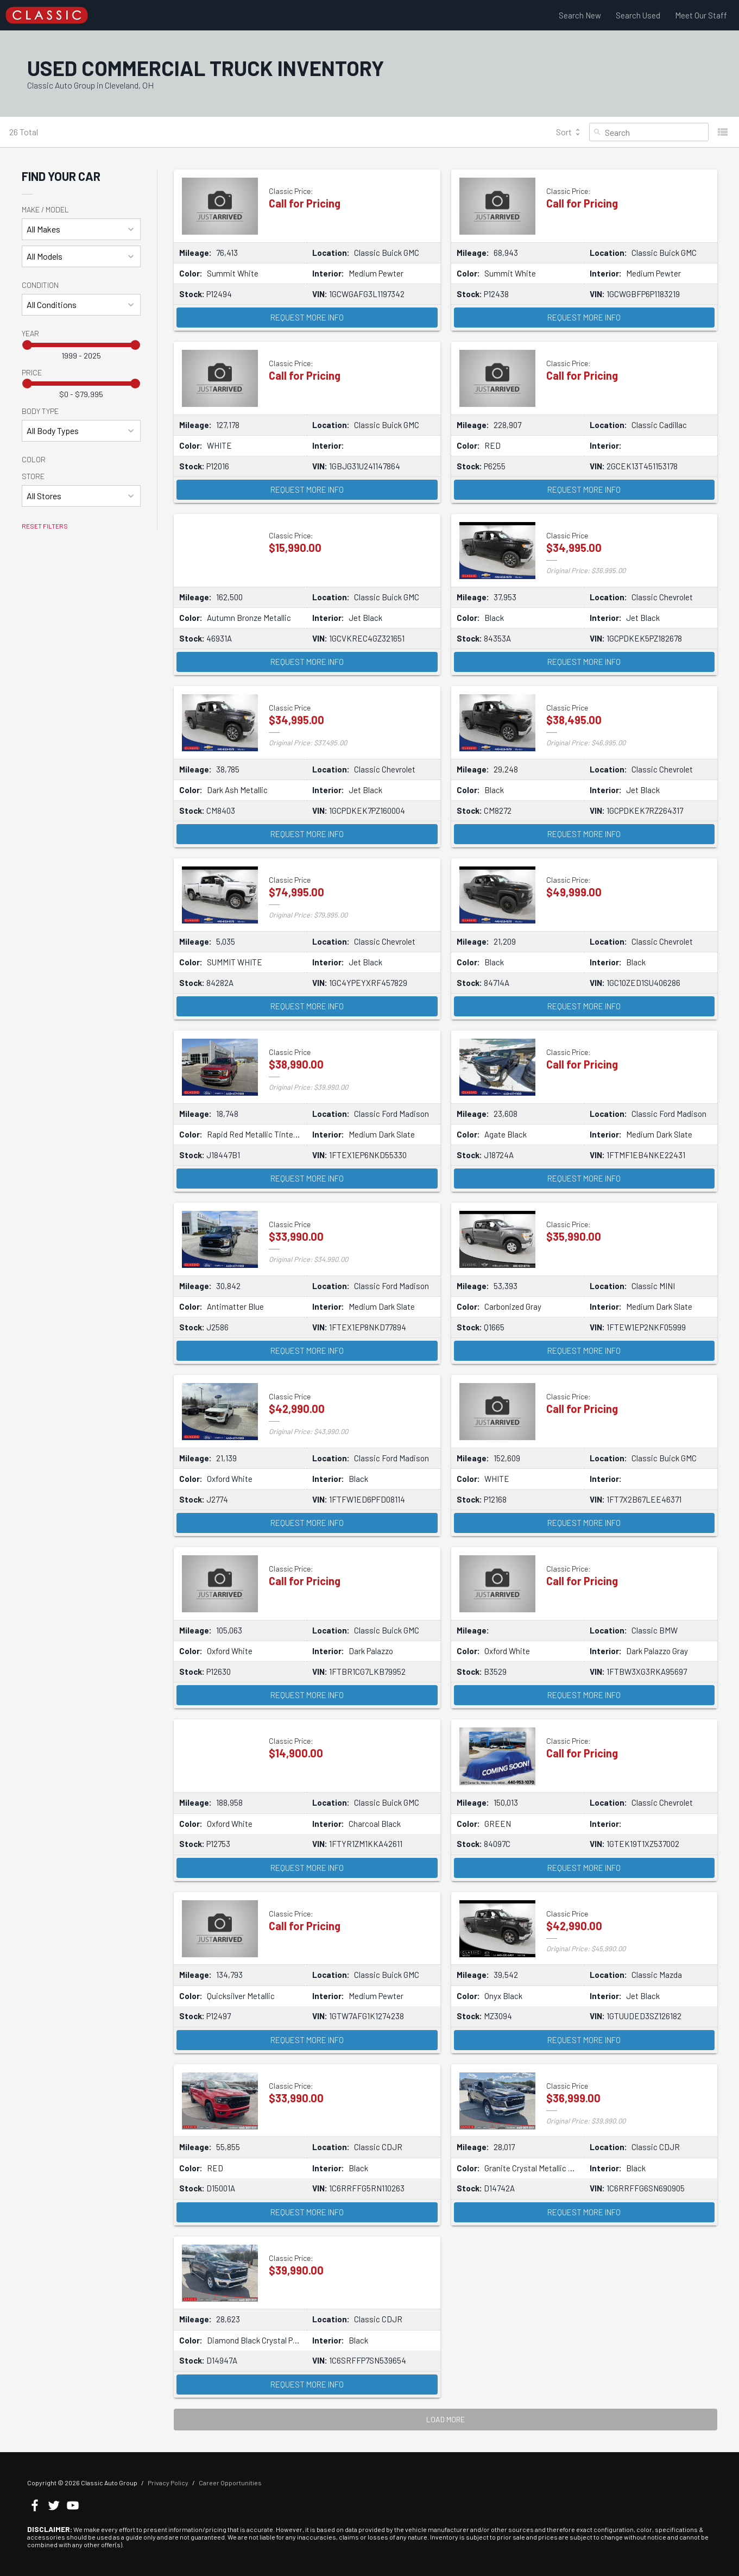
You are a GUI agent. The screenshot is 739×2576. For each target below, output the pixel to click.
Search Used (638, 15)
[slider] (27, 345)
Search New (580, 15)
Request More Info (307, 317)
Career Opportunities (230, 2482)
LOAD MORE (445, 2419)
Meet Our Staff (701, 15)
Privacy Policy (168, 2482)
